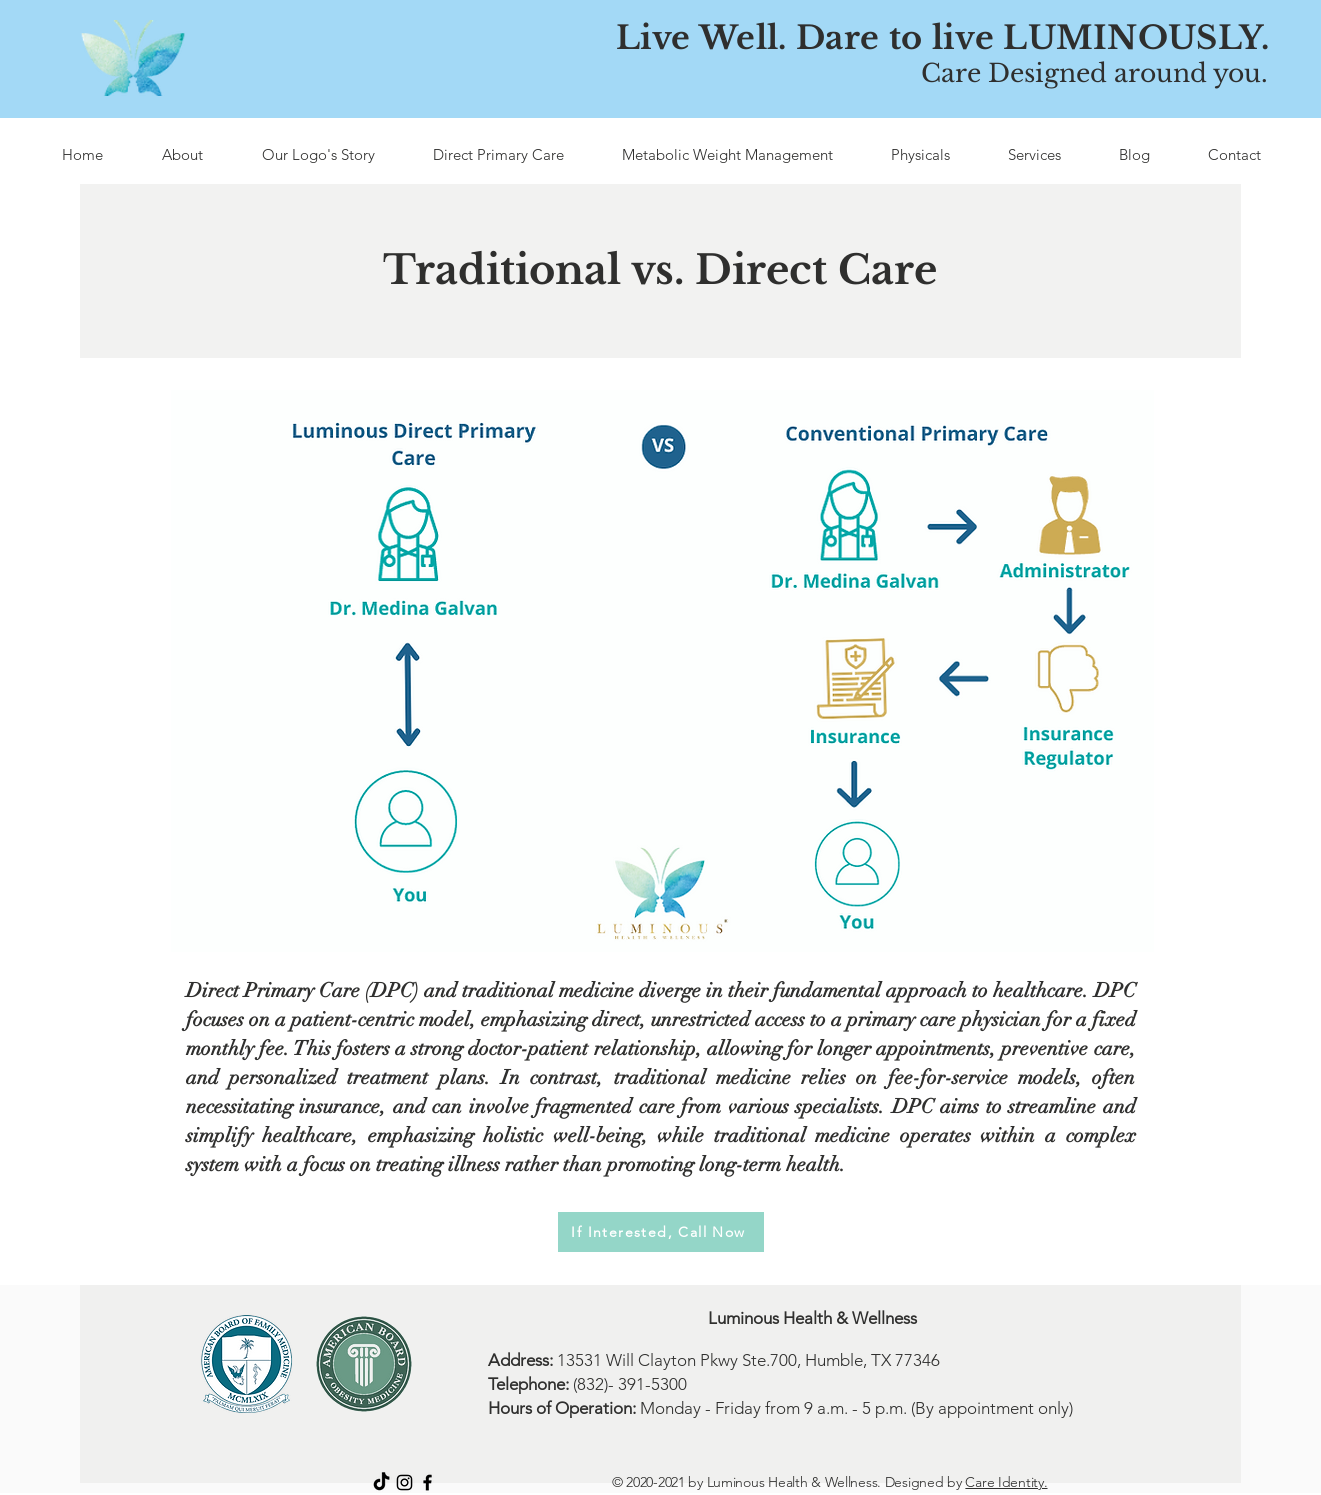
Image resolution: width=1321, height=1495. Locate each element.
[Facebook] (427, 1482)
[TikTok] (381, 1482)
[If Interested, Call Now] (661, 1232)
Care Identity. (1006, 1482)
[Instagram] (404, 1482)
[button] (498, 155)
